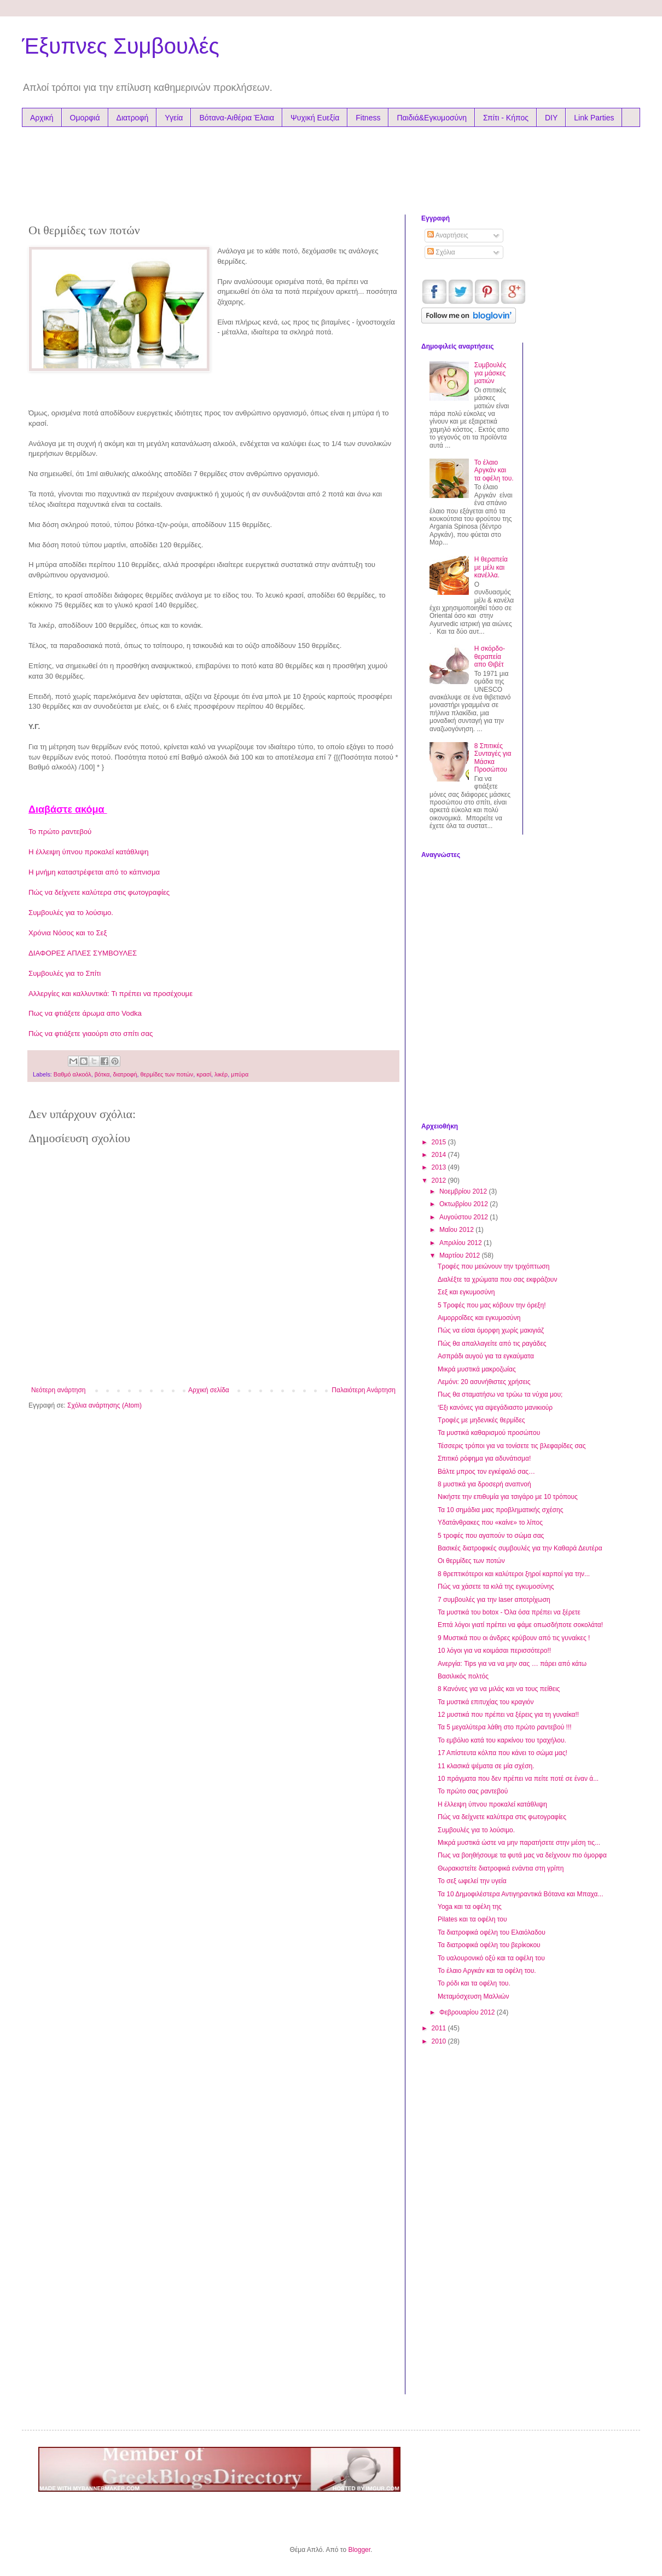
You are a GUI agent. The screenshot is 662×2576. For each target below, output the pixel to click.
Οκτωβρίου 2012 (464, 1204)
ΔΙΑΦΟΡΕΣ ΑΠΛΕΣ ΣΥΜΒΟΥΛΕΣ (82, 953)
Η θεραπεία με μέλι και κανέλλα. (491, 567)
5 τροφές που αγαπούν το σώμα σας (491, 1535)
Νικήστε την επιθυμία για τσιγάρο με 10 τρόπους (508, 1497)
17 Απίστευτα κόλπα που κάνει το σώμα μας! (502, 1753)
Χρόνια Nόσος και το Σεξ (67, 933)
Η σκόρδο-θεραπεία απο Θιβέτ (489, 656)
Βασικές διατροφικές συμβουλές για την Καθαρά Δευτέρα (520, 1548)
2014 (440, 1155)
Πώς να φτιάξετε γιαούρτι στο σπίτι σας (90, 1033)
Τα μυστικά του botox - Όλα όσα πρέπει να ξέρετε (509, 1612)
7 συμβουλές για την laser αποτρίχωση (494, 1600)
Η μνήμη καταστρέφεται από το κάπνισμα (94, 872)
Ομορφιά (85, 117)
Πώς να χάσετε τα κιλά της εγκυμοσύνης (496, 1586)
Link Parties (594, 117)
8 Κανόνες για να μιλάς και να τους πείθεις (499, 1689)
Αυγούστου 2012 (464, 1217)
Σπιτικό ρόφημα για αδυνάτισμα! (484, 1458)
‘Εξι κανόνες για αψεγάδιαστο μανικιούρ (495, 1407)
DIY (551, 117)
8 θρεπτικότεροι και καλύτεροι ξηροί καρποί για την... (514, 1574)
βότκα (102, 1074)
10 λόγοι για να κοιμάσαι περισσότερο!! (494, 1650)
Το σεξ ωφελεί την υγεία (472, 1881)
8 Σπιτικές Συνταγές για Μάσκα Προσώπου (493, 757)
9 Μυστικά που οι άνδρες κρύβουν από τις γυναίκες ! (514, 1638)
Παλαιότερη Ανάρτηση (364, 1390)
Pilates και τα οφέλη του (472, 1919)
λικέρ (221, 1074)
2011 (440, 2028)
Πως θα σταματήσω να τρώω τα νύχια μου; (500, 1394)
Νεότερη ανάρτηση (58, 1390)
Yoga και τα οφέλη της (470, 1907)
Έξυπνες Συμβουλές (120, 46)
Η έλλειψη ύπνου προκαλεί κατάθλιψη (88, 852)
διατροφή (125, 1074)
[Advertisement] (237, 168)
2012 (440, 1180)
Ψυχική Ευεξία (315, 117)
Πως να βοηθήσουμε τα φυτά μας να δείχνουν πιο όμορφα (522, 1855)
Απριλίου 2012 (461, 1243)
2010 (440, 2041)
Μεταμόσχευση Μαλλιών (473, 1996)
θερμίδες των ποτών (167, 1074)
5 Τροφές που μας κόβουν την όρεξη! (492, 1305)
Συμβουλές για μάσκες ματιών (490, 373)
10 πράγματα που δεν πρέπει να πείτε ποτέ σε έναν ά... (518, 1778)
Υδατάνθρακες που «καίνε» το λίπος (490, 1522)
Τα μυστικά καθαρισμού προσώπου (489, 1433)
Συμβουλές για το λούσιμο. (70, 912)
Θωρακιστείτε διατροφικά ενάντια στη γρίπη (501, 1868)
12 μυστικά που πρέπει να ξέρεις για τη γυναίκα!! (508, 1714)
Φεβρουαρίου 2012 (468, 2012)
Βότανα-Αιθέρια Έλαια (236, 117)
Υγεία (174, 117)
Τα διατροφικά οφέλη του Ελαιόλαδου (491, 1932)
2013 (440, 1167)
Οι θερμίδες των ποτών (471, 1561)
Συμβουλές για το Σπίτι (64, 973)
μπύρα (239, 1074)
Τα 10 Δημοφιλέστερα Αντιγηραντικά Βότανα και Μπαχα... (520, 1894)
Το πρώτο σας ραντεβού (473, 1791)
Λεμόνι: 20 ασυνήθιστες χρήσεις (484, 1382)
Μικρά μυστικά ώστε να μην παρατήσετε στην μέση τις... (519, 1842)
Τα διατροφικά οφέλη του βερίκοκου (489, 1945)
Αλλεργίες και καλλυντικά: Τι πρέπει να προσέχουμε (110, 993)
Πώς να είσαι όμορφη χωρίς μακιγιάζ (491, 1330)
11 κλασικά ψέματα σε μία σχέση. (486, 1766)
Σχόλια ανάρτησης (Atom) (104, 1405)
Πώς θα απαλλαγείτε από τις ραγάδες (492, 1343)
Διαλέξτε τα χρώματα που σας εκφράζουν (497, 1279)
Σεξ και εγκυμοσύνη (466, 1292)
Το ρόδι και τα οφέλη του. (474, 1983)
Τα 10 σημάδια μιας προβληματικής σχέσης (500, 1510)
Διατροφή (133, 117)
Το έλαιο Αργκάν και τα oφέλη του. (494, 470)
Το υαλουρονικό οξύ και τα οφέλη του (491, 1958)
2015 (440, 1142)
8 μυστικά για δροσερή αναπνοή (484, 1484)
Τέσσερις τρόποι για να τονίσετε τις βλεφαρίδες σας (512, 1446)
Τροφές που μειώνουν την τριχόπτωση (493, 1266)
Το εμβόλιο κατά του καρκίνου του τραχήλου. (502, 1740)
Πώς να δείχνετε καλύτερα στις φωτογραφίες (99, 892)
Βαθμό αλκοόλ (72, 1074)
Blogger (359, 2550)
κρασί (203, 1074)
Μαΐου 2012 (457, 1230)
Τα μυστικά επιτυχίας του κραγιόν (486, 1702)
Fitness (368, 117)
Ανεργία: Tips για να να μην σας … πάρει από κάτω (512, 1664)
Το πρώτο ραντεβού (59, 831)
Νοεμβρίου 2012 (464, 1191)
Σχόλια (441, 252)
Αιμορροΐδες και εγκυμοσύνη (479, 1318)
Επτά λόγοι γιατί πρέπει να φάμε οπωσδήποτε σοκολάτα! (520, 1625)
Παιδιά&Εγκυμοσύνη (432, 117)
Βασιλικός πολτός (463, 1676)
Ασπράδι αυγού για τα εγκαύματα (486, 1356)
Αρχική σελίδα (208, 1390)
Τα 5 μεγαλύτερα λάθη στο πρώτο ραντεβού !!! (505, 1727)
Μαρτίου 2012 (460, 1255)
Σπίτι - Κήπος (506, 117)
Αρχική (42, 117)
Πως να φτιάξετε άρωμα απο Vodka (85, 1013)
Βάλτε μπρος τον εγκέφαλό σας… (486, 1471)
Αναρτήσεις (447, 235)
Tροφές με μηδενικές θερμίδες (481, 1420)
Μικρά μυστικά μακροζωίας (477, 1369)
